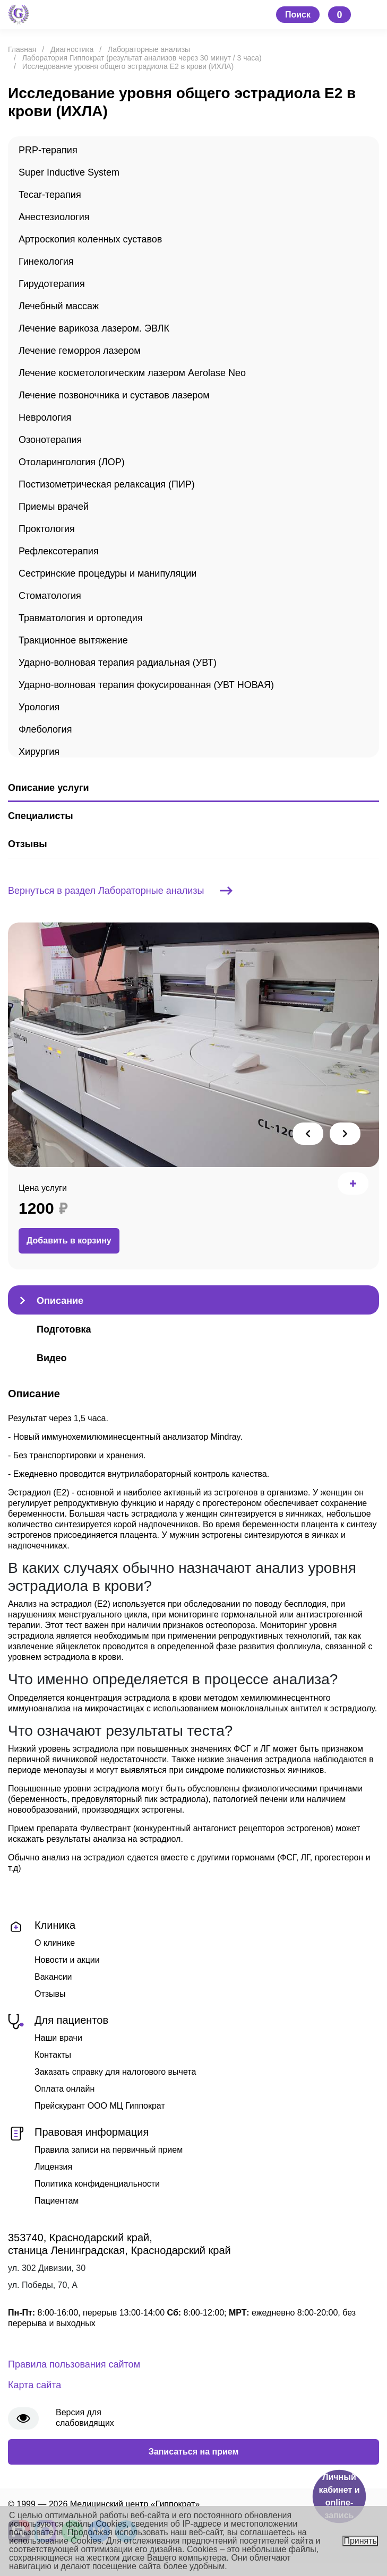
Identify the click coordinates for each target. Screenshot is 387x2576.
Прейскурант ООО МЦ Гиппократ (100, 2105)
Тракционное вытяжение (73, 640)
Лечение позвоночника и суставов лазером (114, 395)
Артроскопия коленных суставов (90, 239)
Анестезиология (54, 217)
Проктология (47, 529)
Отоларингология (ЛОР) (72, 462)
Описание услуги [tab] (48, 787)
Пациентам (57, 2200)
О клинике (55, 1942)
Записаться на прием (194, 2451)
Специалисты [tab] (40, 816)
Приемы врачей (54, 506)
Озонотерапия (50, 439)
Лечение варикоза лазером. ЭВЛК (94, 328)
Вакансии (53, 1976)
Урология (39, 707)
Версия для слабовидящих (85, 2417)
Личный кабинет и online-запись (339, 2496)
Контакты (53, 2054)
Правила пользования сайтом (74, 2364)
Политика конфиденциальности (97, 2183)
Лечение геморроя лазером (80, 350)
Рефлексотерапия (59, 551)
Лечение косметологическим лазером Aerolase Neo (132, 373)
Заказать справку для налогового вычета (115, 2071)
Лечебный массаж (59, 306)
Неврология (45, 417)
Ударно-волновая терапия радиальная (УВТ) (118, 662)
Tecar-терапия (50, 194)
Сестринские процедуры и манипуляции (107, 573)
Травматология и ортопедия (81, 618)
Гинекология (46, 261)
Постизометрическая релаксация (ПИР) (107, 484)
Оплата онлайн (64, 2088)
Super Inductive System (69, 172)
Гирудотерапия (52, 284)
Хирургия (39, 751)
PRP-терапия (48, 150)
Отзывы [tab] (27, 844)
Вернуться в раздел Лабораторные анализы (120, 890)
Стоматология (50, 595)
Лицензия (53, 2166)
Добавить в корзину (69, 1240)
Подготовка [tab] (64, 1329)
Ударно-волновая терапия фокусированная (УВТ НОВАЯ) (146, 685)
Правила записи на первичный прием (109, 2149)
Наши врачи (58, 2037)
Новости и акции (67, 1959)
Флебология (45, 729)
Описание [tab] (60, 1300)
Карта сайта (34, 2385)
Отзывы (50, 1993)
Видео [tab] (52, 1358)
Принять (360, 2540)
